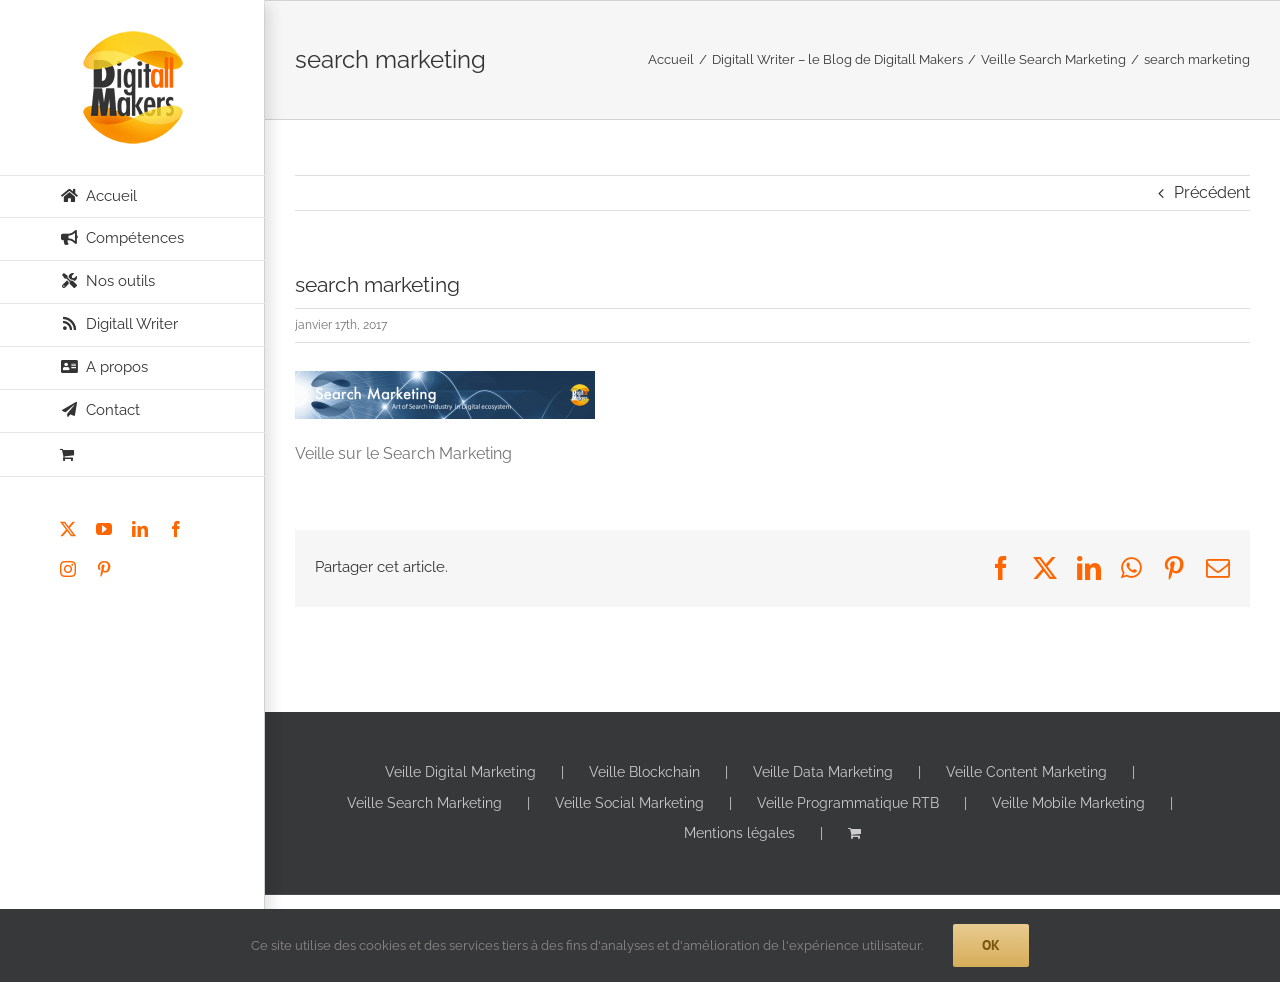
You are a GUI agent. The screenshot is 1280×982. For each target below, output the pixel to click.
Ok (991, 945)
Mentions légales (739, 833)
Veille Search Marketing (424, 803)
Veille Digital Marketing (460, 772)
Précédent (1212, 192)
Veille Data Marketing (823, 772)
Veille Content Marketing (1026, 772)
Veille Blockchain (644, 772)
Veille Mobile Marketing (1068, 803)
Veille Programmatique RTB (848, 803)
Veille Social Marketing (629, 803)
